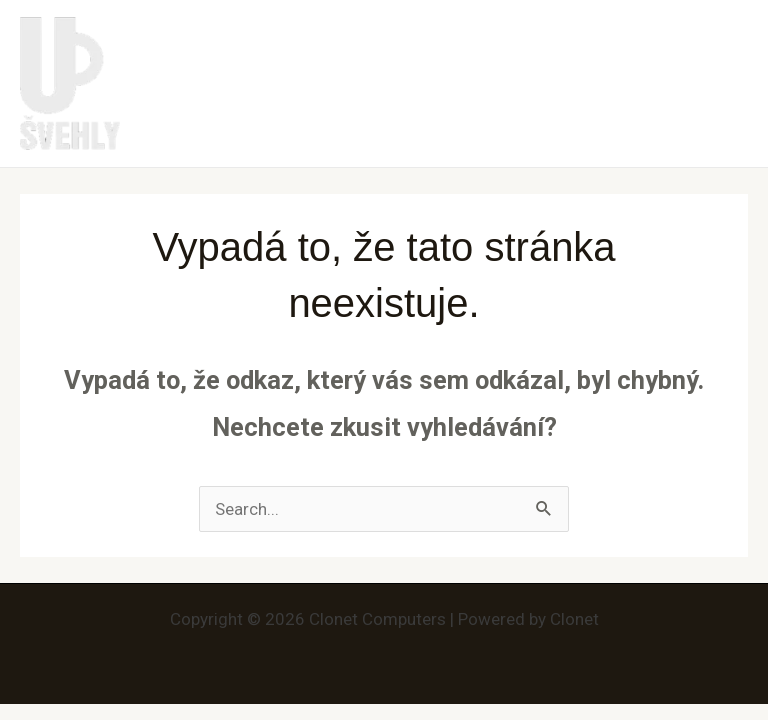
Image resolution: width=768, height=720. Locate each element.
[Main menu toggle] (726, 84)
